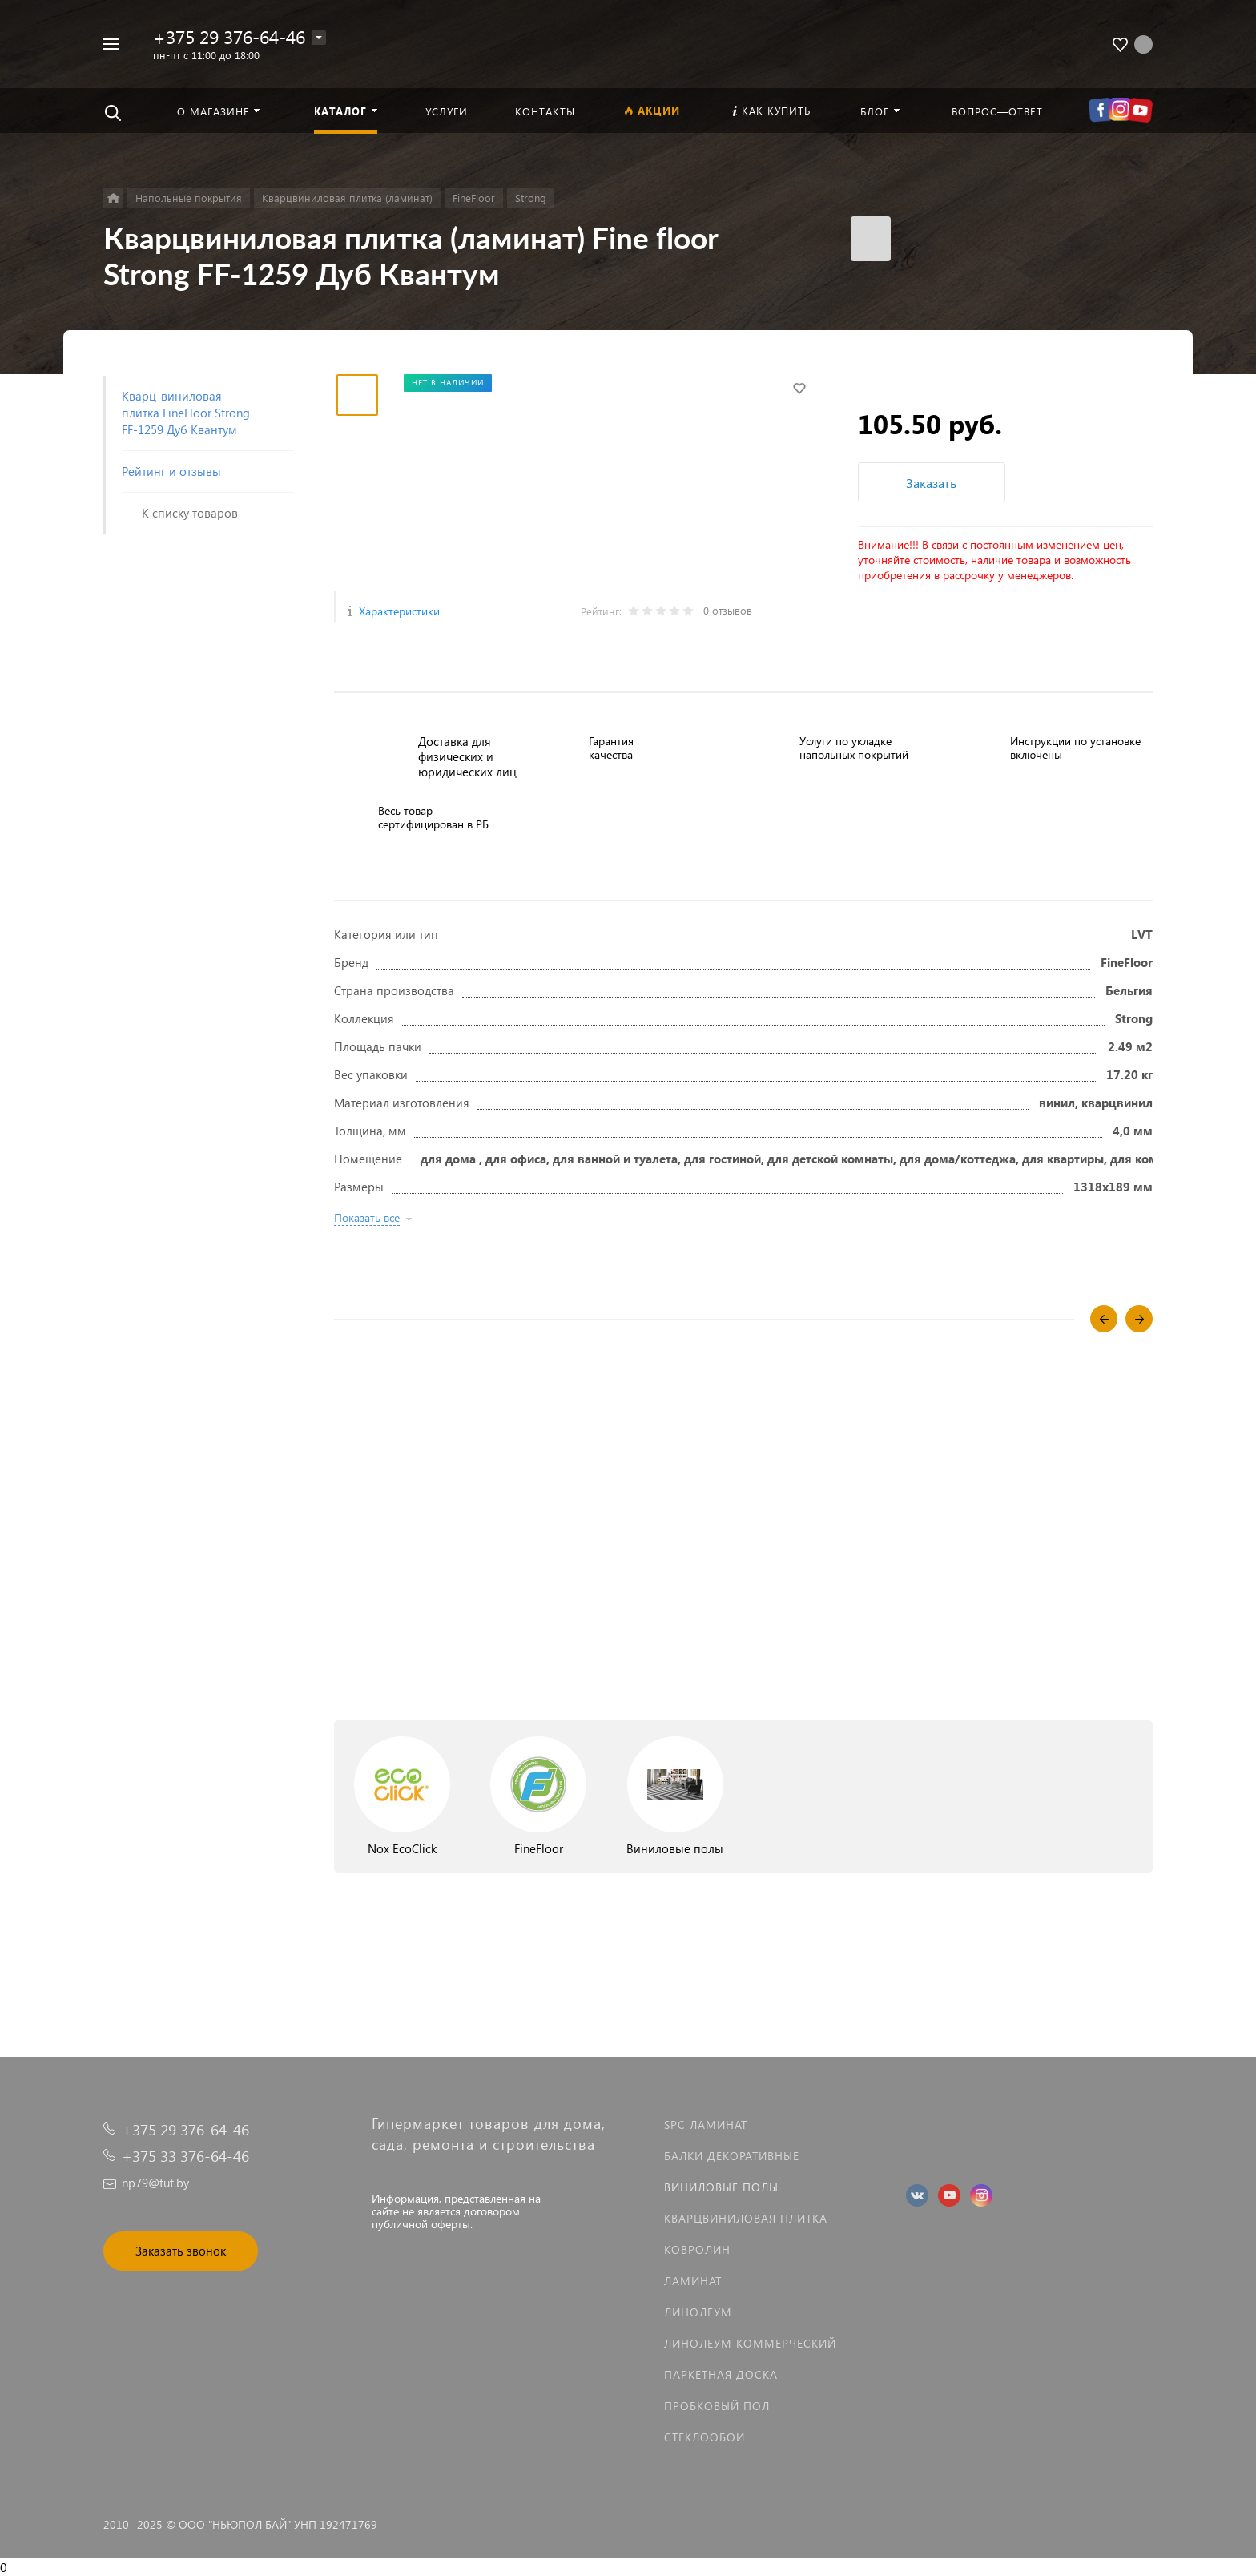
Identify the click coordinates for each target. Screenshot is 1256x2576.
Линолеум (698, 2312)
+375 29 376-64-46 (229, 36)
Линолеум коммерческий (750, 2343)
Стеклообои (704, 2437)
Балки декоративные (731, 2155)
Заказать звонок (180, 2251)
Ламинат (693, 2280)
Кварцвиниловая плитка (745, 2218)
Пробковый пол (717, 2405)
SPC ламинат (705, 2124)
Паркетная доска (721, 2374)
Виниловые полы (721, 2187)
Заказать (931, 482)
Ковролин (697, 2249)
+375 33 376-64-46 (185, 2156)
